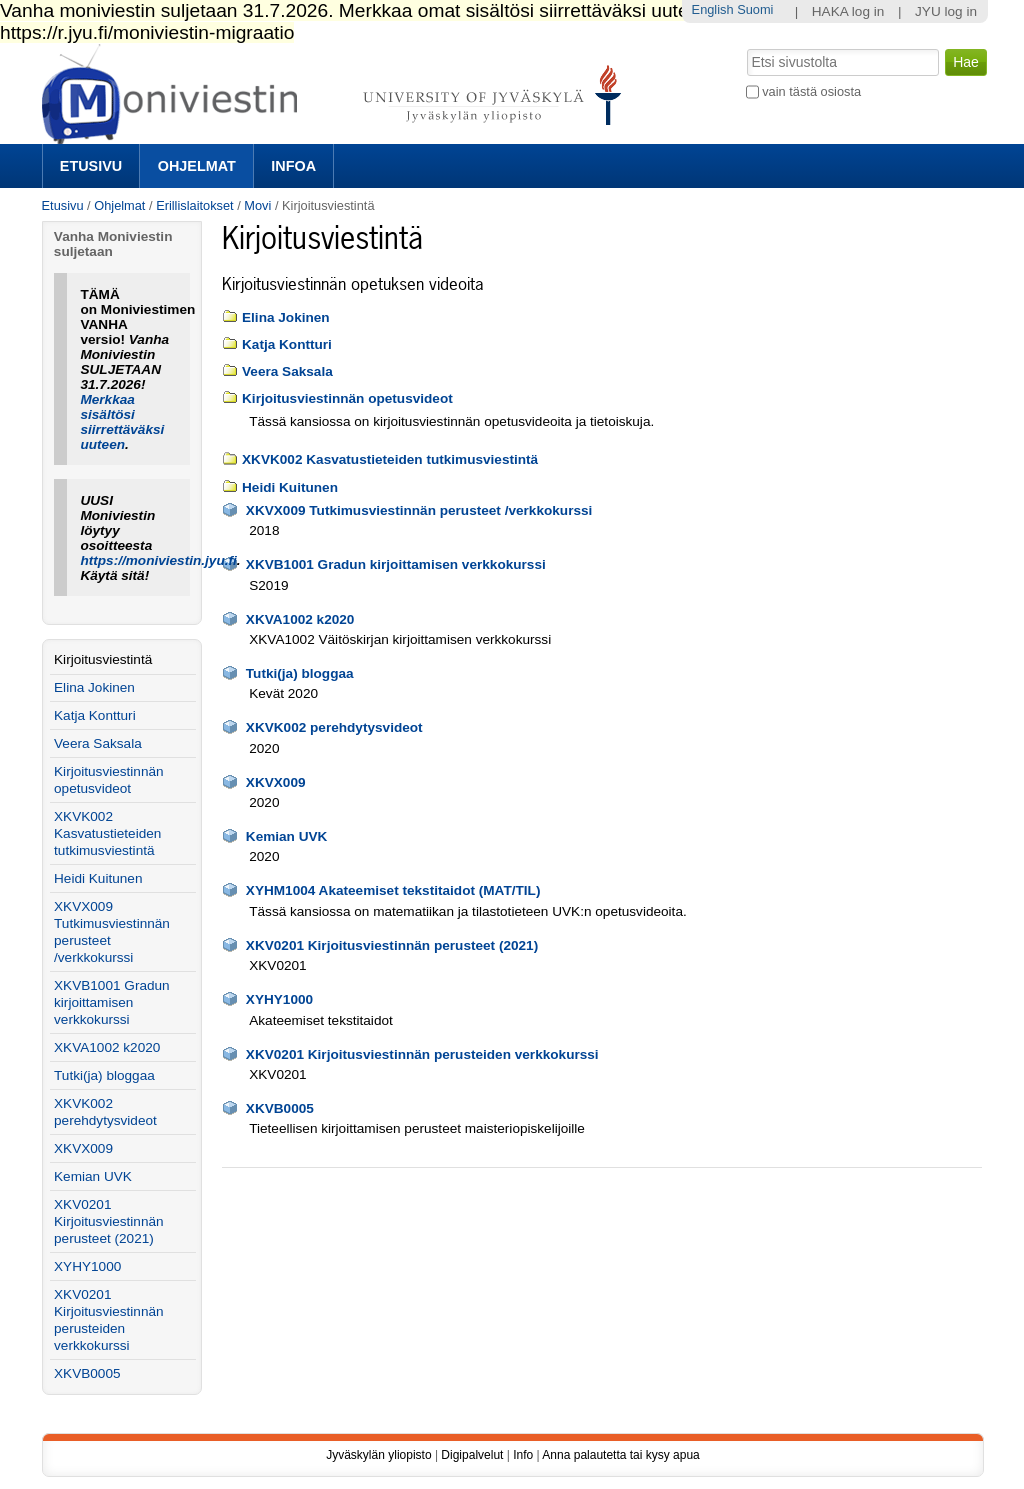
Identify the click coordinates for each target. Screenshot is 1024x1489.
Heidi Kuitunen (290, 487)
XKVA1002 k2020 (300, 619)
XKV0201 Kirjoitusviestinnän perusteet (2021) (392, 945)
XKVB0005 (280, 1108)
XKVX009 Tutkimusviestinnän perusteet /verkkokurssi (419, 510)
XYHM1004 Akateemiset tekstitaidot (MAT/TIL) (393, 890)
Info (523, 1455)
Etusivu (91, 166)
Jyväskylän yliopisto (378, 1455)
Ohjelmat (197, 166)
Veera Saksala (287, 371)
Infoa (293, 166)
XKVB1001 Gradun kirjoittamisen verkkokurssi (396, 564)
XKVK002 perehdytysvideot (334, 727)
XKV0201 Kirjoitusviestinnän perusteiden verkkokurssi (422, 1054)
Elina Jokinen (286, 317)
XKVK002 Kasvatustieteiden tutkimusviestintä (390, 459)
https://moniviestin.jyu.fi (158, 560)
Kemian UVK (287, 836)
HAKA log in (848, 11)
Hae (744, 47)
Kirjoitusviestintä (103, 659)
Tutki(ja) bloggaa (300, 673)
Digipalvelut (472, 1455)
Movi (257, 205)
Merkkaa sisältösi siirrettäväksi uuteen (122, 422)
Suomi (755, 9)
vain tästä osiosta (811, 91)
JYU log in (946, 11)
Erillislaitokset (195, 205)
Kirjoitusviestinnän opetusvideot (347, 398)
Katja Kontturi (287, 344)
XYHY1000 (279, 999)
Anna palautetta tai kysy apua (620, 1455)
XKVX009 (276, 782)
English (713, 9)
